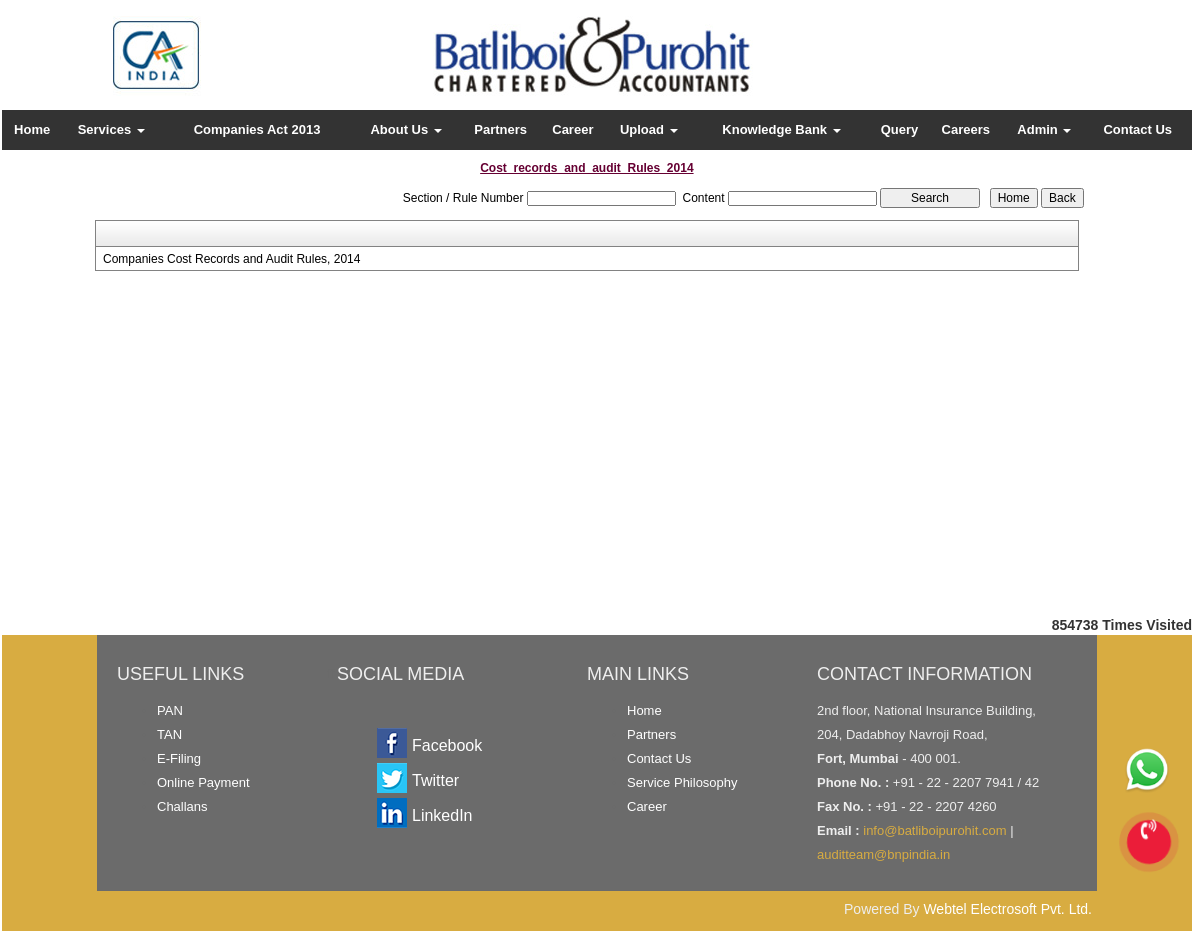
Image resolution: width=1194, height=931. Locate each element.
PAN (170, 710)
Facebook (447, 745)
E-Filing (179, 758)
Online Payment (203, 782)
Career (572, 129)
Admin (1044, 129)
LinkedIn (442, 815)
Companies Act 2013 (257, 129)
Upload (649, 129)
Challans (182, 806)
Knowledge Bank (781, 129)
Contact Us (1137, 129)
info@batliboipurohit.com (934, 830)
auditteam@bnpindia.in (883, 854)
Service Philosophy (682, 782)
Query (900, 129)
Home (32, 129)
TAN (169, 734)
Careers (966, 129)
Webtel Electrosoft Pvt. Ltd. (1007, 909)
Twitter (435, 780)
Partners (500, 129)
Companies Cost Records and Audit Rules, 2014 (231, 259)
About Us (405, 129)
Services (111, 129)
